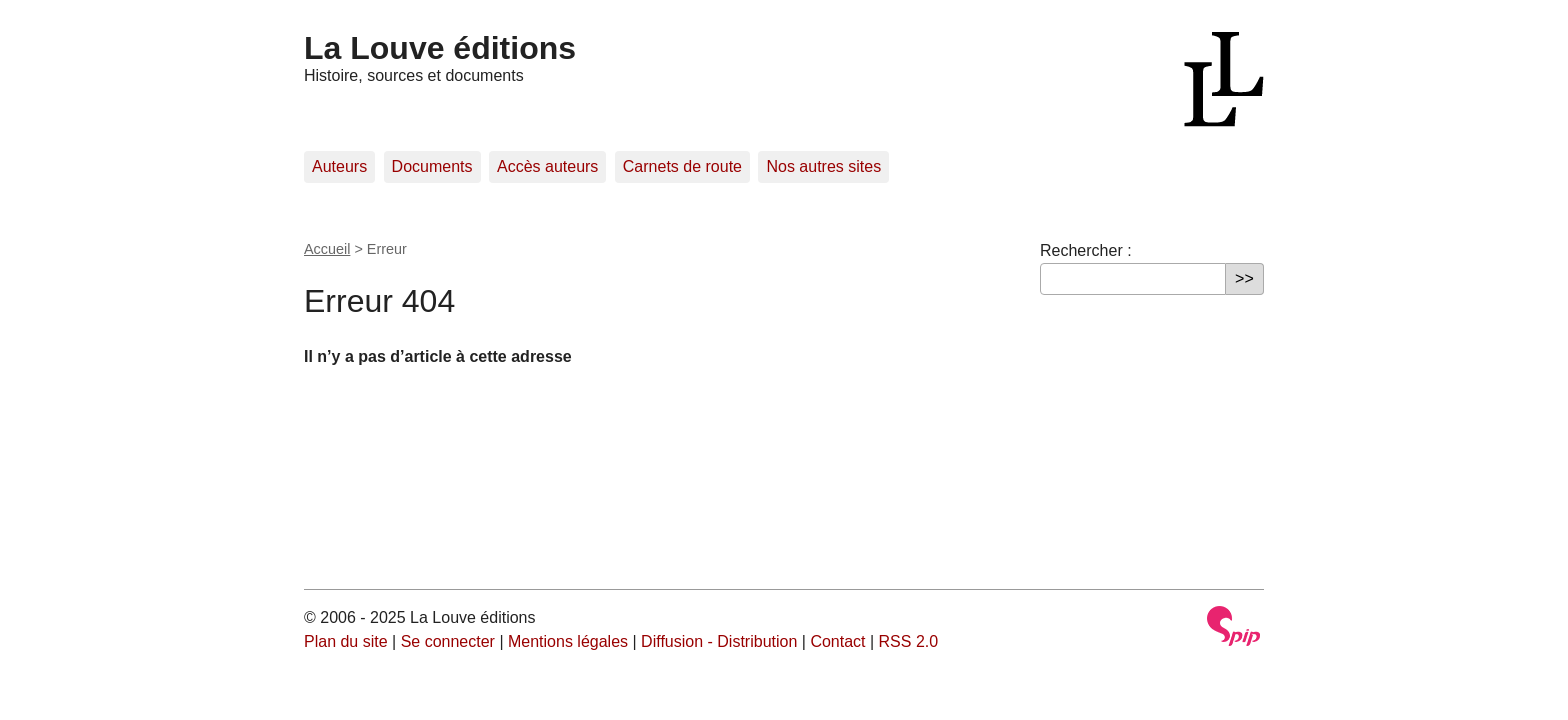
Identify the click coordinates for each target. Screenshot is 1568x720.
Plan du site (346, 641)
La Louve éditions (440, 48)
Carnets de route (682, 166)
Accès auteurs (547, 166)
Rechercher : (1086, 250)
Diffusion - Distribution (719, 641)
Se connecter (448, 641)
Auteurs (339, 166)
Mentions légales (568, 641)
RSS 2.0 (909, 641)
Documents (432, 166)
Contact (837, 641)
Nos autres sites (823, 166)
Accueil (327, 249)
